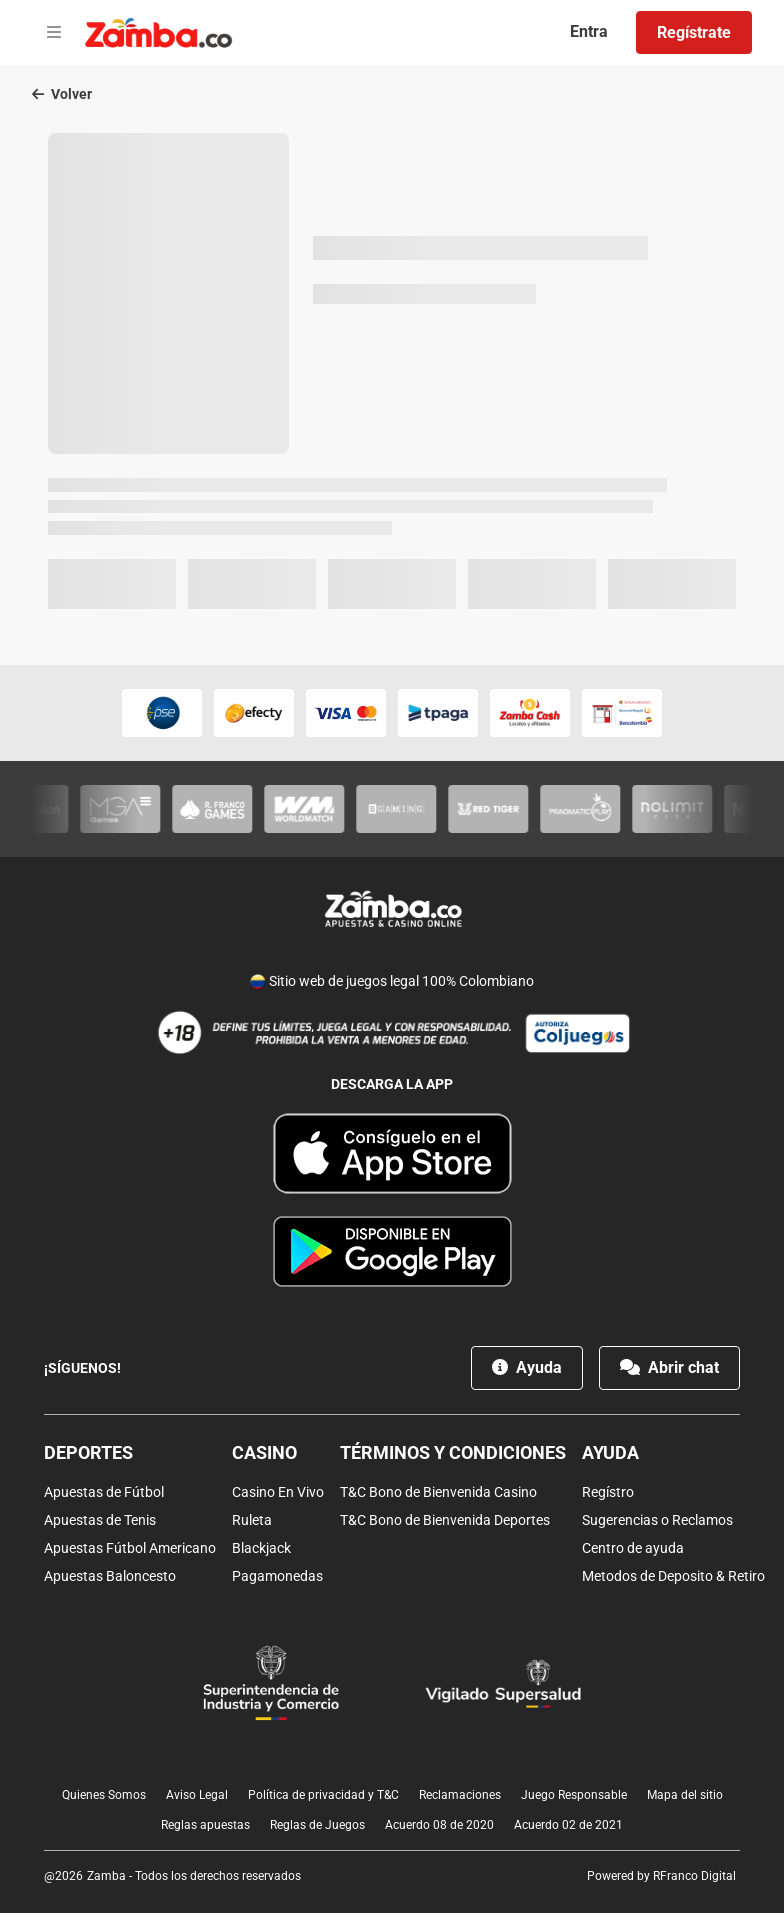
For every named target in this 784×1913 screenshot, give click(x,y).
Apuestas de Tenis (100, 1520)
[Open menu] (54, 33)
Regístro (608, 1492)
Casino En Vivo (278, 1492)
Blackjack (261, 1548)
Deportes (88, 1452)
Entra (589, 31)
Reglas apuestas (205, 1825)
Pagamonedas (277, 1576)
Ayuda (527, 1367)
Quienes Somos (104, 1795)
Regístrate (694, 32)
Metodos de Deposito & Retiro (673, 1576)
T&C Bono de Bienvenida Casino (438, 1492)
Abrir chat (669, 1367)
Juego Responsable (574, 1795)
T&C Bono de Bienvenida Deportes (445, 1520)
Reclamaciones (460, 1795)
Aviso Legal (197, 1795)
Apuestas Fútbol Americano (130, 1548)
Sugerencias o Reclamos (657, 1520)
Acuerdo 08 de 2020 (439, 1825)
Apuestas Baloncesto (110, 1576)
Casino (264, 1452)
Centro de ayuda (633, 1548)
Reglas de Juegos (317, 1825)
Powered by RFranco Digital (661, 1876)
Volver (62, 94)
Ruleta (252, 1520)
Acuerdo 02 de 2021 (568, 1825)
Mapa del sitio (685, 1795)
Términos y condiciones (453, 1452)
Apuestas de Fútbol (104, 1492)
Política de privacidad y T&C (323, 1795)
